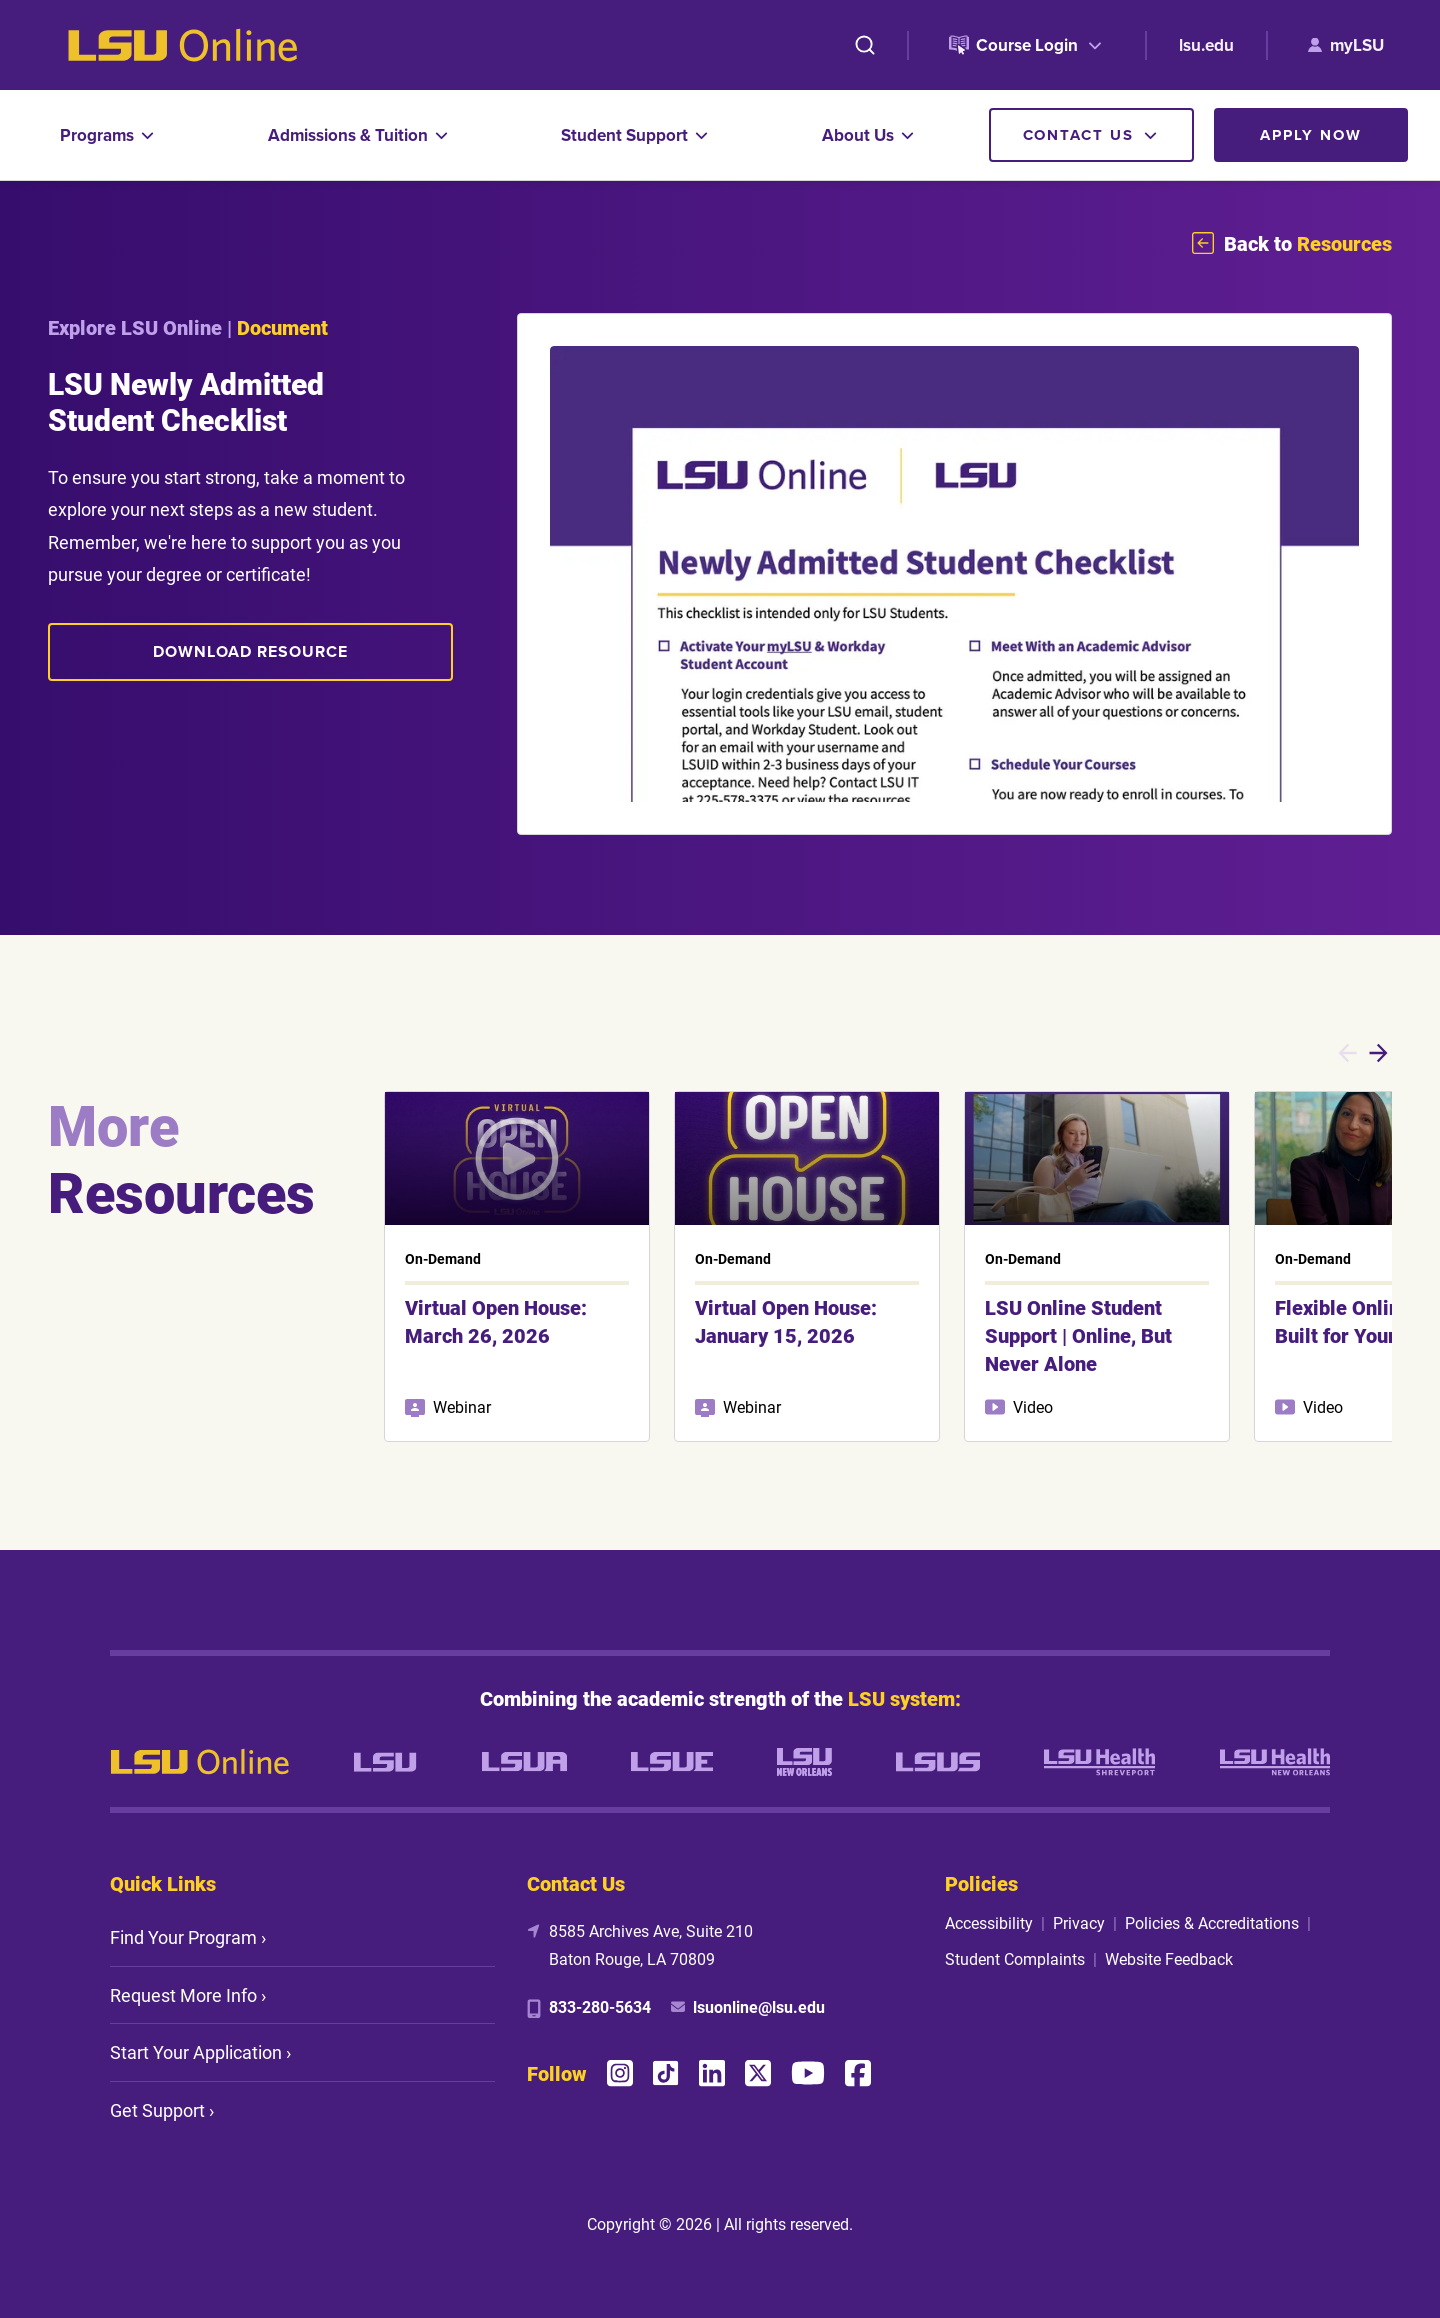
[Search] (865, 45)
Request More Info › (188, 1995)
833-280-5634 (600, 2006)
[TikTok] (666, 2073)
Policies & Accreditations (1212, 1922)
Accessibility (989, 1922)
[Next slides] (1378, 1053)
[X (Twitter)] (758, 2073)
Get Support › (162, 2110)
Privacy (1079, 1922)
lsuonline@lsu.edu (759, 2006)
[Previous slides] (1347, 1053)
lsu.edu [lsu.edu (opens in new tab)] (1206, 45)
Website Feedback (1169, 1958)
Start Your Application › (200, 2052)
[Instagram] (620, 2073)
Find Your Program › (188, 1937)
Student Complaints (1015, 1958)
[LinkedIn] (712, 2073)
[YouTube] (808, 2072)
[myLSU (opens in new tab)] (1346, 45)
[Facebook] (858, 2073)
